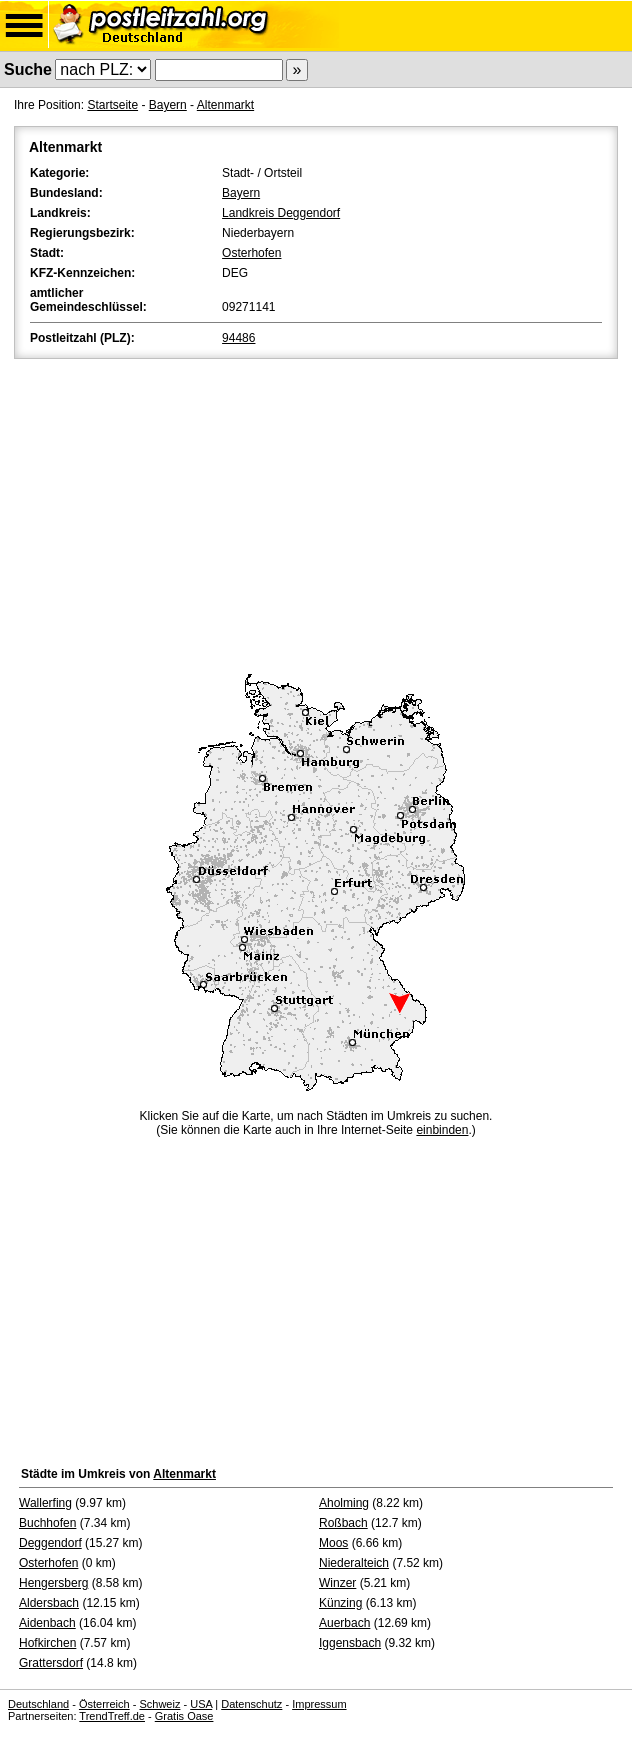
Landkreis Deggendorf (281, 213)
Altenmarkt (225, 105)
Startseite (112, 105)
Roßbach (343, 1523)
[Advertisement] (316, 513)
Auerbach (344, 1623)
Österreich (104, 1704)
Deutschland (38, 1704)
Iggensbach (350, 1643)
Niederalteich (354, 1563)
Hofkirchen (47, 1643)
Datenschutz (251, 1704)
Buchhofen (47, 1523)
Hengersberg (53, 1583)
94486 (238, 338)
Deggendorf (50, 1543)
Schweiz (159, 1704)
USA (201, 1704)
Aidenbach (47, 1623)
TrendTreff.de (112, 1716)
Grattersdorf (51, 1663)
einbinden (442, 1130)
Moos (333, 1543)
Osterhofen (251, 253)
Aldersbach (49, 1603)
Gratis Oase (184, 1716)
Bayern (168, 105)
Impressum (319, 1704)
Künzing (340, 1603)
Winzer (337, 1583)
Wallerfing (45, 1503)
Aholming (344, 1503)
